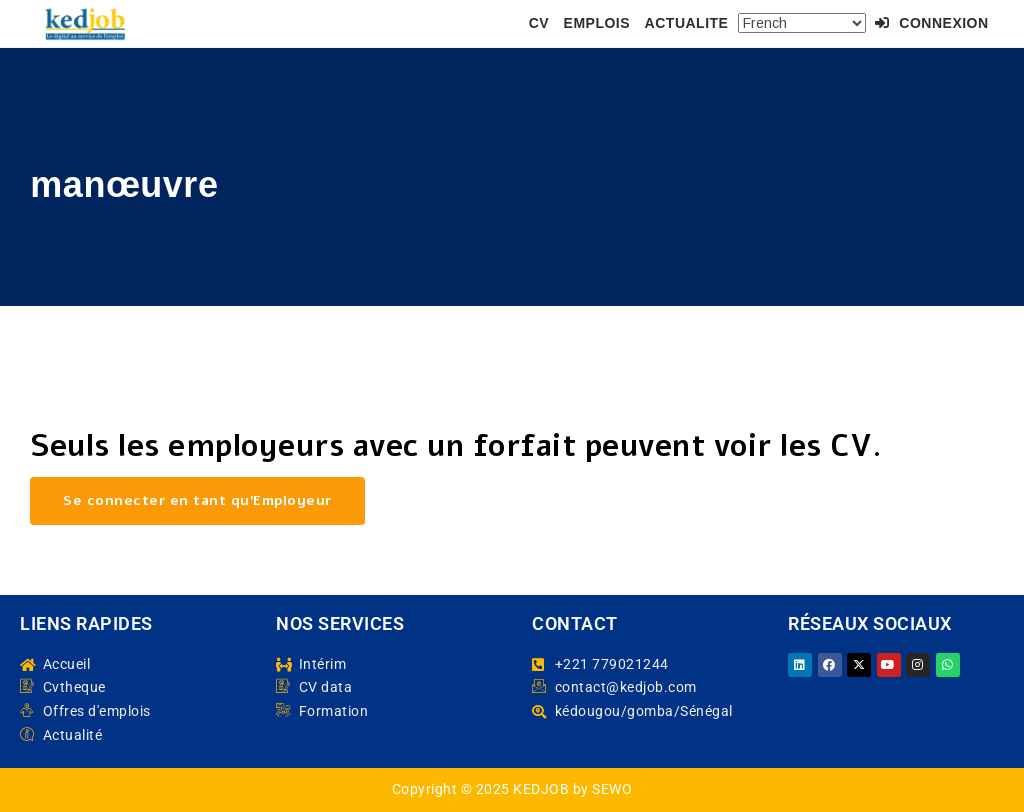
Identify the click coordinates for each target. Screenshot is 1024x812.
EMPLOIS (597, 23)
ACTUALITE (687, 23)
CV (539, 23)
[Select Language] (802, 23)
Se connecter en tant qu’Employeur (197, 500)
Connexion (931, 23)
